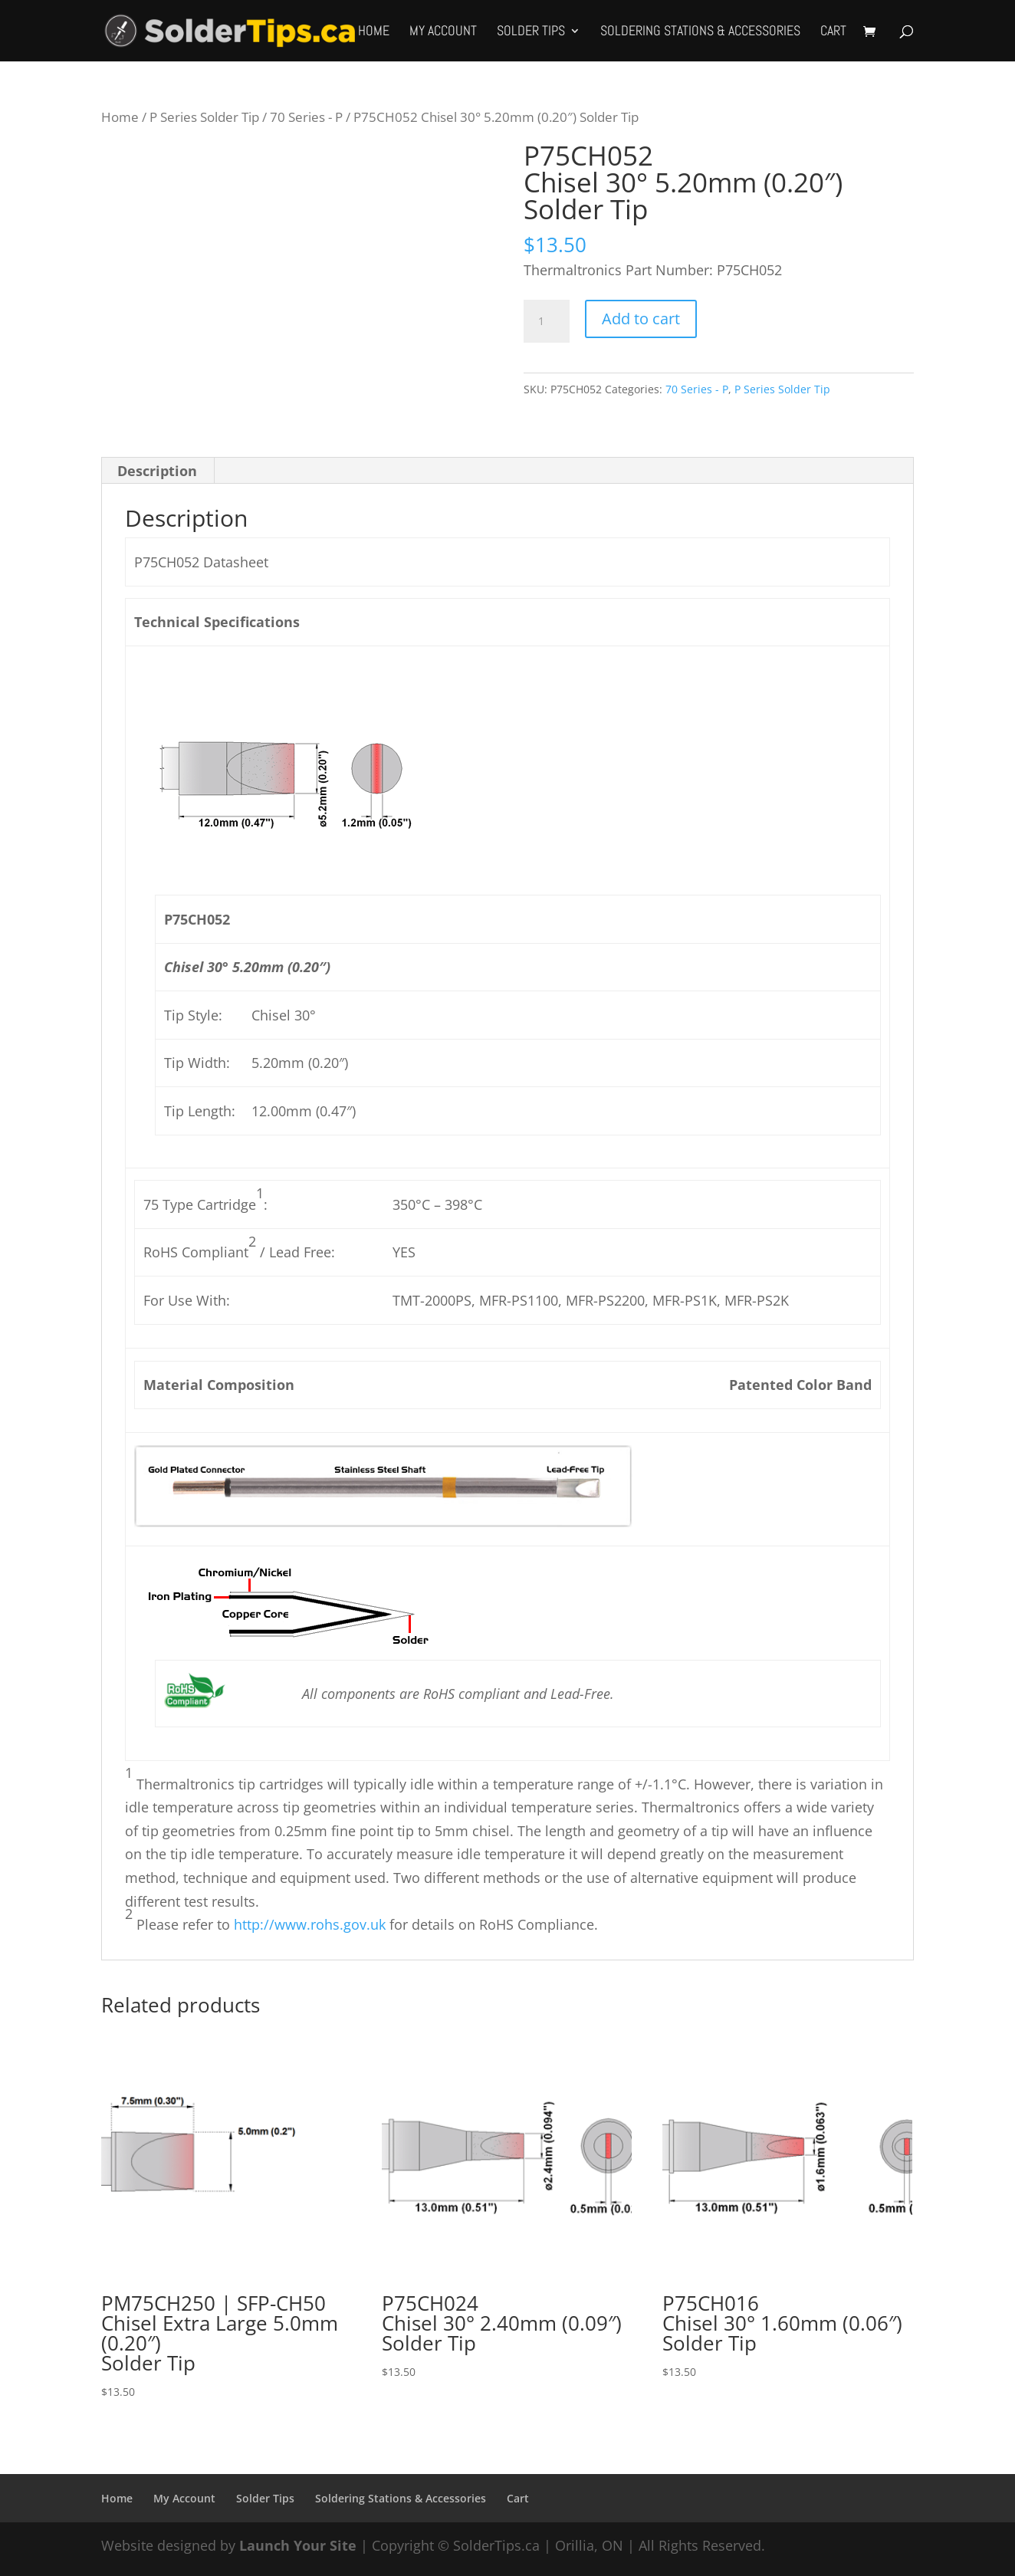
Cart (833, 32)
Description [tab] (157, 471)
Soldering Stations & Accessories (700, 32)
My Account (443, 32)
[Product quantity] (547, 321)
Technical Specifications (217, 622)
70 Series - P (306, 117)
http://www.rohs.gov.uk (310, 1924)
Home (373, 32)
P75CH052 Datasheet (201, 562)
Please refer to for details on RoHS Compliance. (365, 1924)
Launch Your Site (297, 2545)
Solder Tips (531, 32)
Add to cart (641, 318)
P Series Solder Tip (204, 117)
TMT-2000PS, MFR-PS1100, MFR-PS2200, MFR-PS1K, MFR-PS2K (591, 1300)
